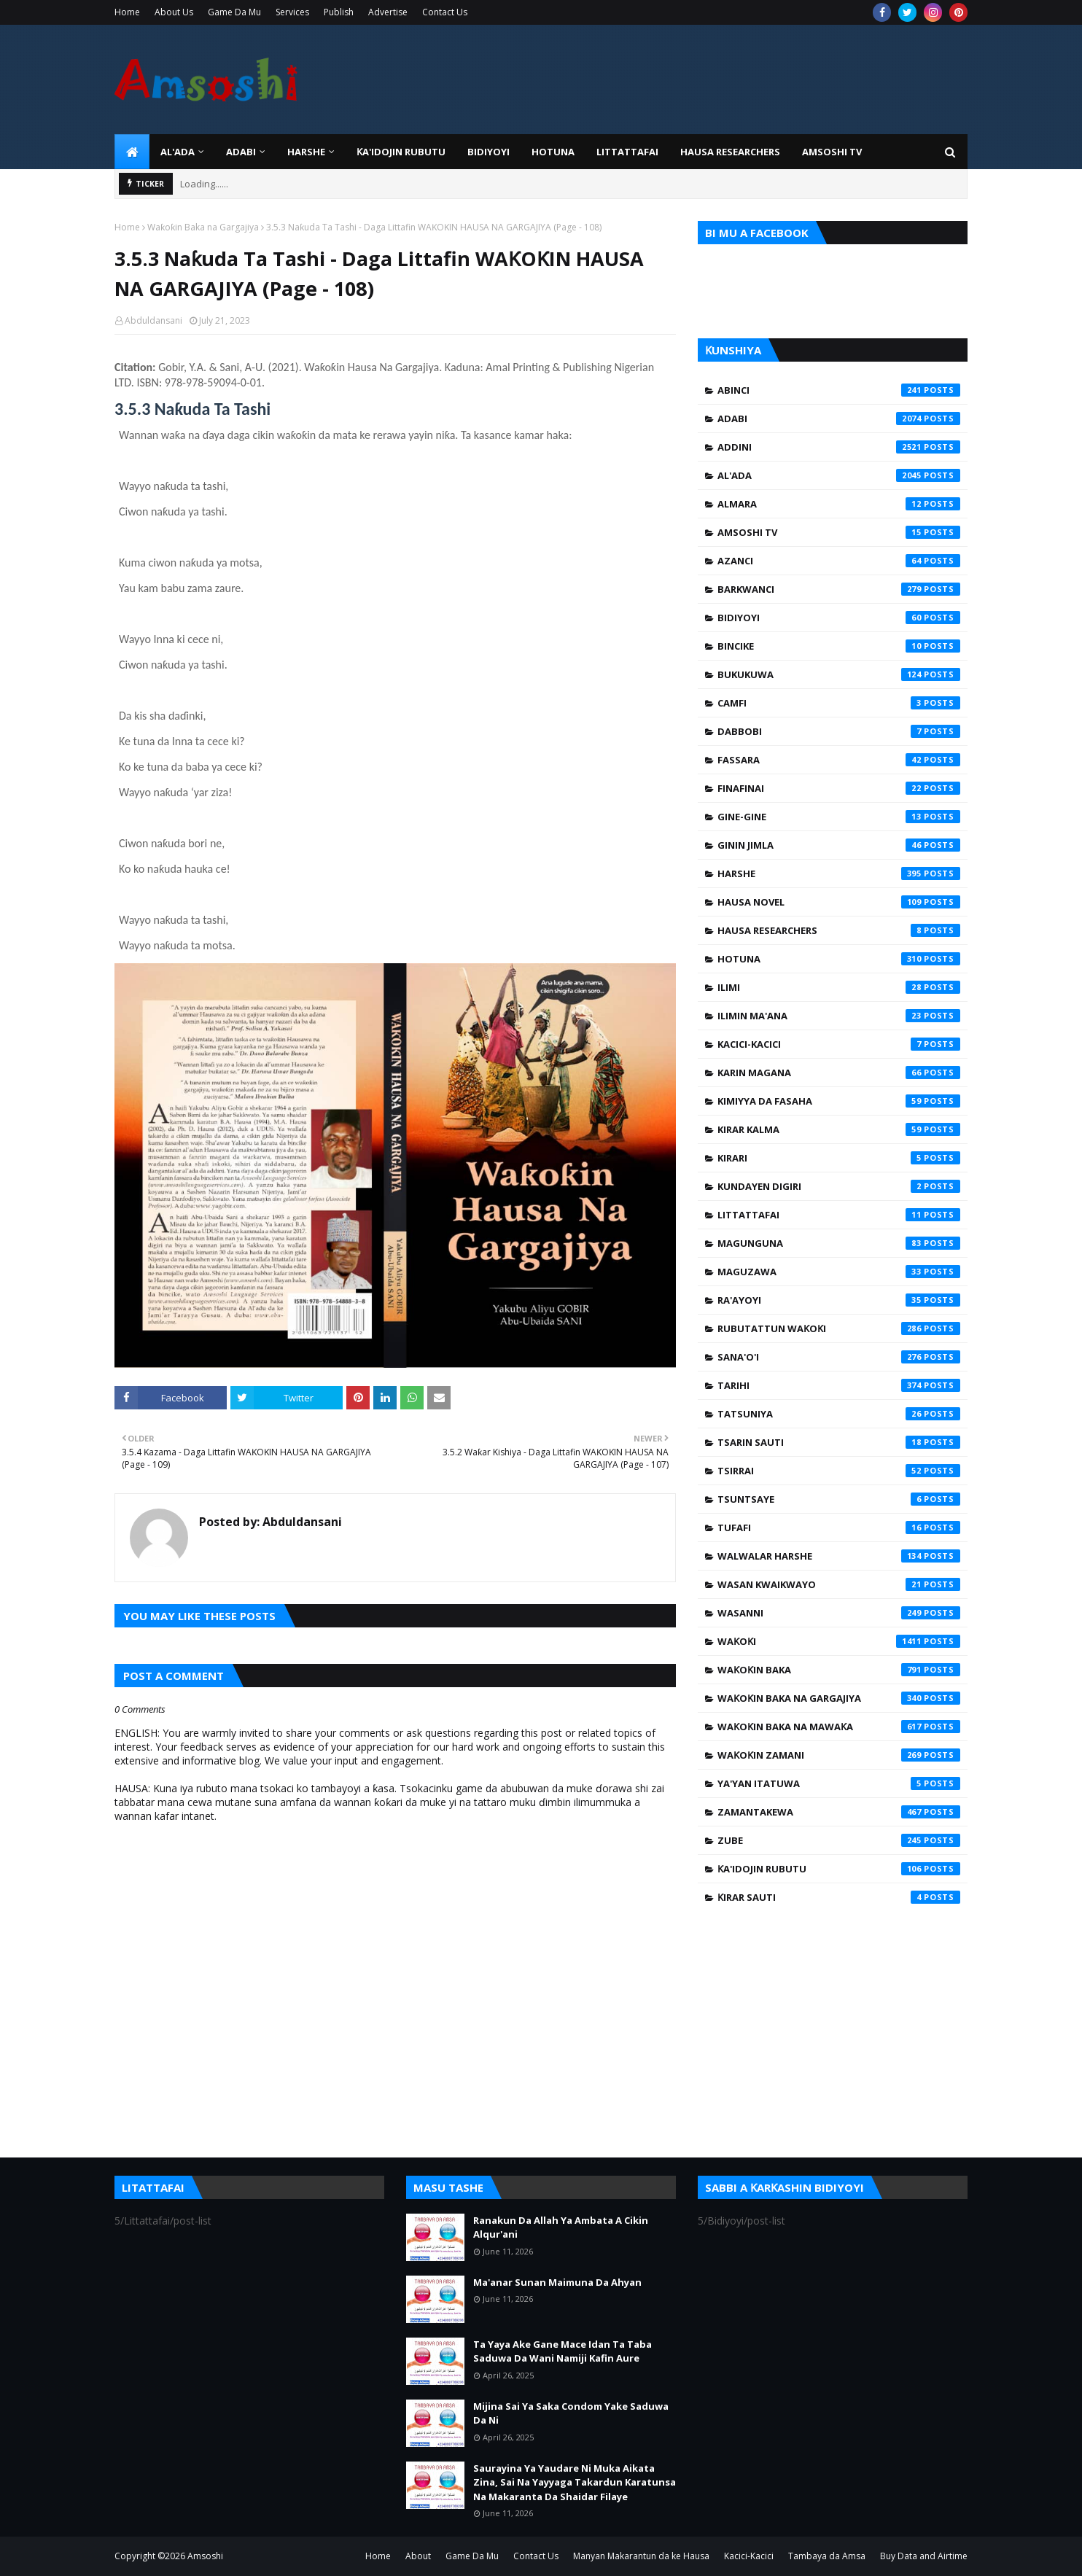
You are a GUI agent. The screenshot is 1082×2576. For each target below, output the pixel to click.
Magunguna (838, 1243)
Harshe (838, 873)
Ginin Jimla (838, 845)
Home (127, 12)
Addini (838, 447)
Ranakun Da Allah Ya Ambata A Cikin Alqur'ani (560, 2227)
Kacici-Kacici (838, 1044)
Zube (838, 1840)
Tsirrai (838, 1470)
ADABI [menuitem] (241, 151)
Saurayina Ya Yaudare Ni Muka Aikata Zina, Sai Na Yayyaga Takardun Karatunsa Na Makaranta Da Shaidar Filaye (574, 2482)
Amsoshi (205, 2556)
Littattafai (838, 1214)
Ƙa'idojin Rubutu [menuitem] (401, 151)
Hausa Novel (838, 901)
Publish (339, 12)
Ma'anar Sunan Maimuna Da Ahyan (557, 2282)
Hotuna (838, 958)
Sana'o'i (838, 1356)
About (418, 2556)
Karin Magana (838, 1072)
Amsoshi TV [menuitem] (832, 151)
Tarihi (838, 1385)
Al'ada (838, 475)
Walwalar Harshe (838, 1556)
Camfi (838, 702)
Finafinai (838, 788)
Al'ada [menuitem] (177, 151)
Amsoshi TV (838, 532)
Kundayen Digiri (838, 1186)
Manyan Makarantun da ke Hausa (641, 2556)
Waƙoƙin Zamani (838, 1755)
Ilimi (838, 987)
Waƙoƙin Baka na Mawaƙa (838, 1726)
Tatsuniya (838, 1413)
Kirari (838, 1157)
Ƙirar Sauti (838, 1897)
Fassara (838, 759)
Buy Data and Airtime (924, 2556)
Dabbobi (838, 731)
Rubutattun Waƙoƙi (838, 1328)
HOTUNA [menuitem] (553, 151)
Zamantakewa (838, 1811)
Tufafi (838, 1527)
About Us (174, 12)
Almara (838, 503)
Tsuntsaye (838, 1499)
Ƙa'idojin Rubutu (838, 1868)
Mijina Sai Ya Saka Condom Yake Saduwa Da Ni (571, 2413)
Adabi (838, 418)
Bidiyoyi (838, 617)
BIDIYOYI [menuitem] (488, 151)
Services (292, 12)
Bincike (838, 646)
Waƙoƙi (838, 1641)
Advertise (388, 12)
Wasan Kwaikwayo (838, 1584)
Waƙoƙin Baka (838, 1669)
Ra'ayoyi (838, 1300)
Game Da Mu (234, 12)
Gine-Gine (838, 816)
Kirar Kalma (838, 1129)
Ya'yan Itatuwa (838, 1783)
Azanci (838, 560)
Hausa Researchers (838, 930)
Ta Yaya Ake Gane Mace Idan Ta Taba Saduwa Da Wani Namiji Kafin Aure (562, 2351)
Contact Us (444, 12)
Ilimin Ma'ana (838, 1015)
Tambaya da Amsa (826, 2556)
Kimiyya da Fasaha (838, 1101)
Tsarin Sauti (838, 1442)
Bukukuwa (838, 674)
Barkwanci (838, 589)
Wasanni (838, 1612)
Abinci (838, 390)
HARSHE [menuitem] (306, 151)
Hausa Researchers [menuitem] (730, 151)
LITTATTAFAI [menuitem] (627, 151)
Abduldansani (153, 320)
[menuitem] (131, 151)
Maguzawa (838, 1271)
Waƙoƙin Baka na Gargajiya (203, 227)
